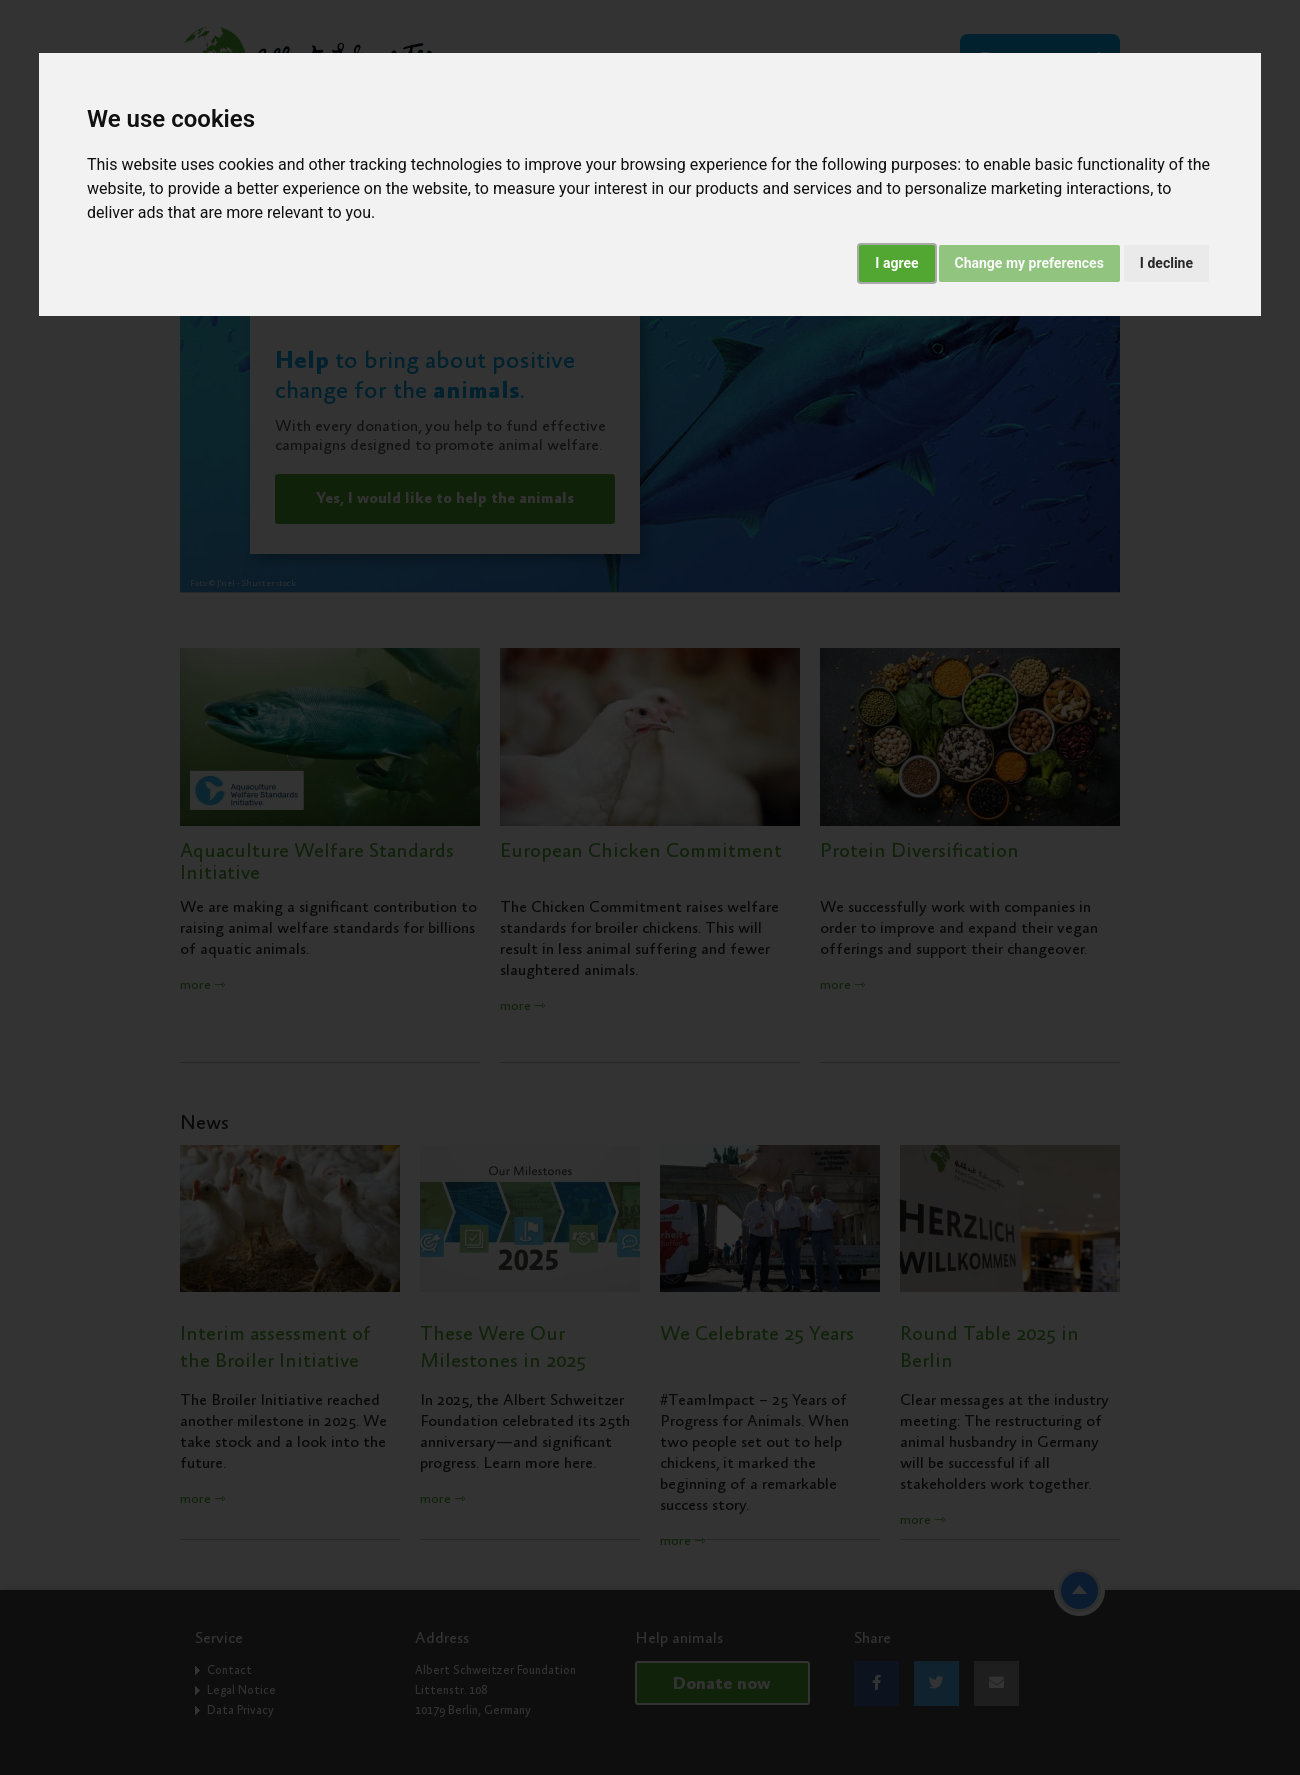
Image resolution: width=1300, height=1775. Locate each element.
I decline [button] (1166, 263)
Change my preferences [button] (1029, 263)
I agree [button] (896, 263)
